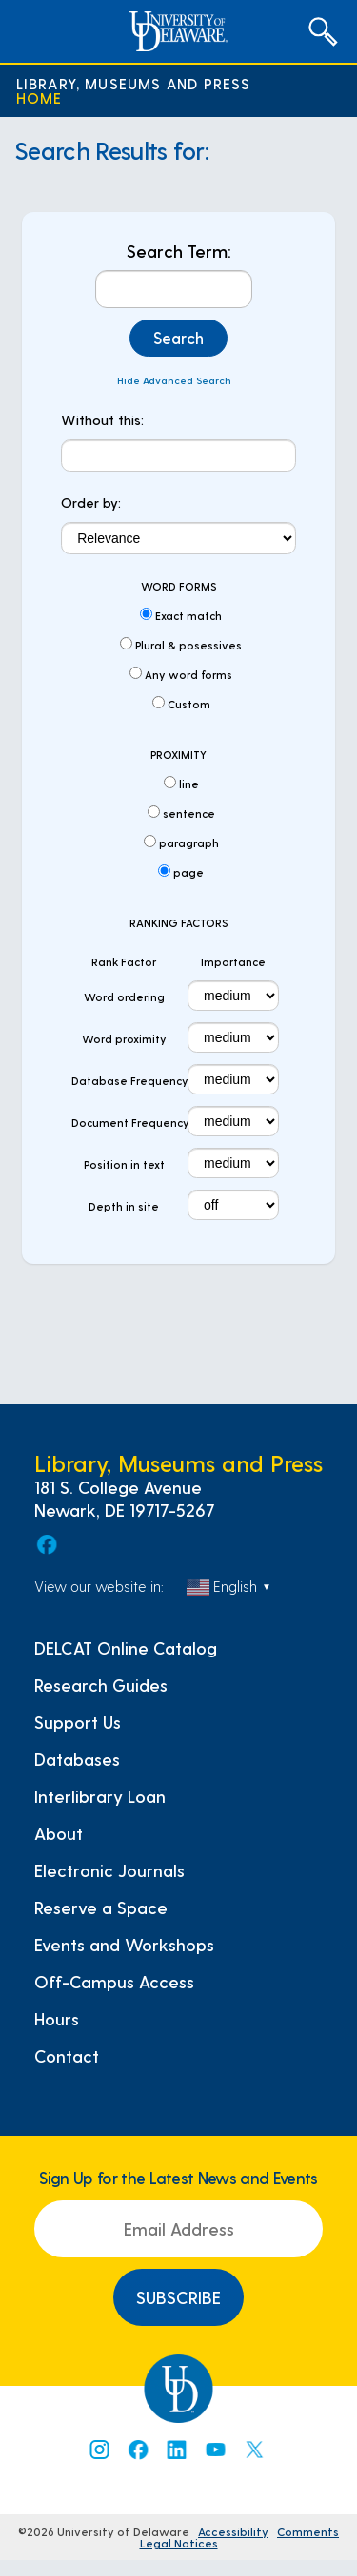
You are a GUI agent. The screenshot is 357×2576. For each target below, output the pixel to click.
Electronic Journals (109, 1870)
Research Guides (101, 1685)
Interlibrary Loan (100, 1796)
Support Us (77, 1722)
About (58, 1833)
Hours (56, 2018)
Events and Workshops (124, 1944)
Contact (66, 2055)
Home (39, 97)
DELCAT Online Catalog (125, 1647)
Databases (77, 1759)
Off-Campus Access (114, 1981)
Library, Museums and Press (133, 83)
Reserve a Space (101, 1907)
